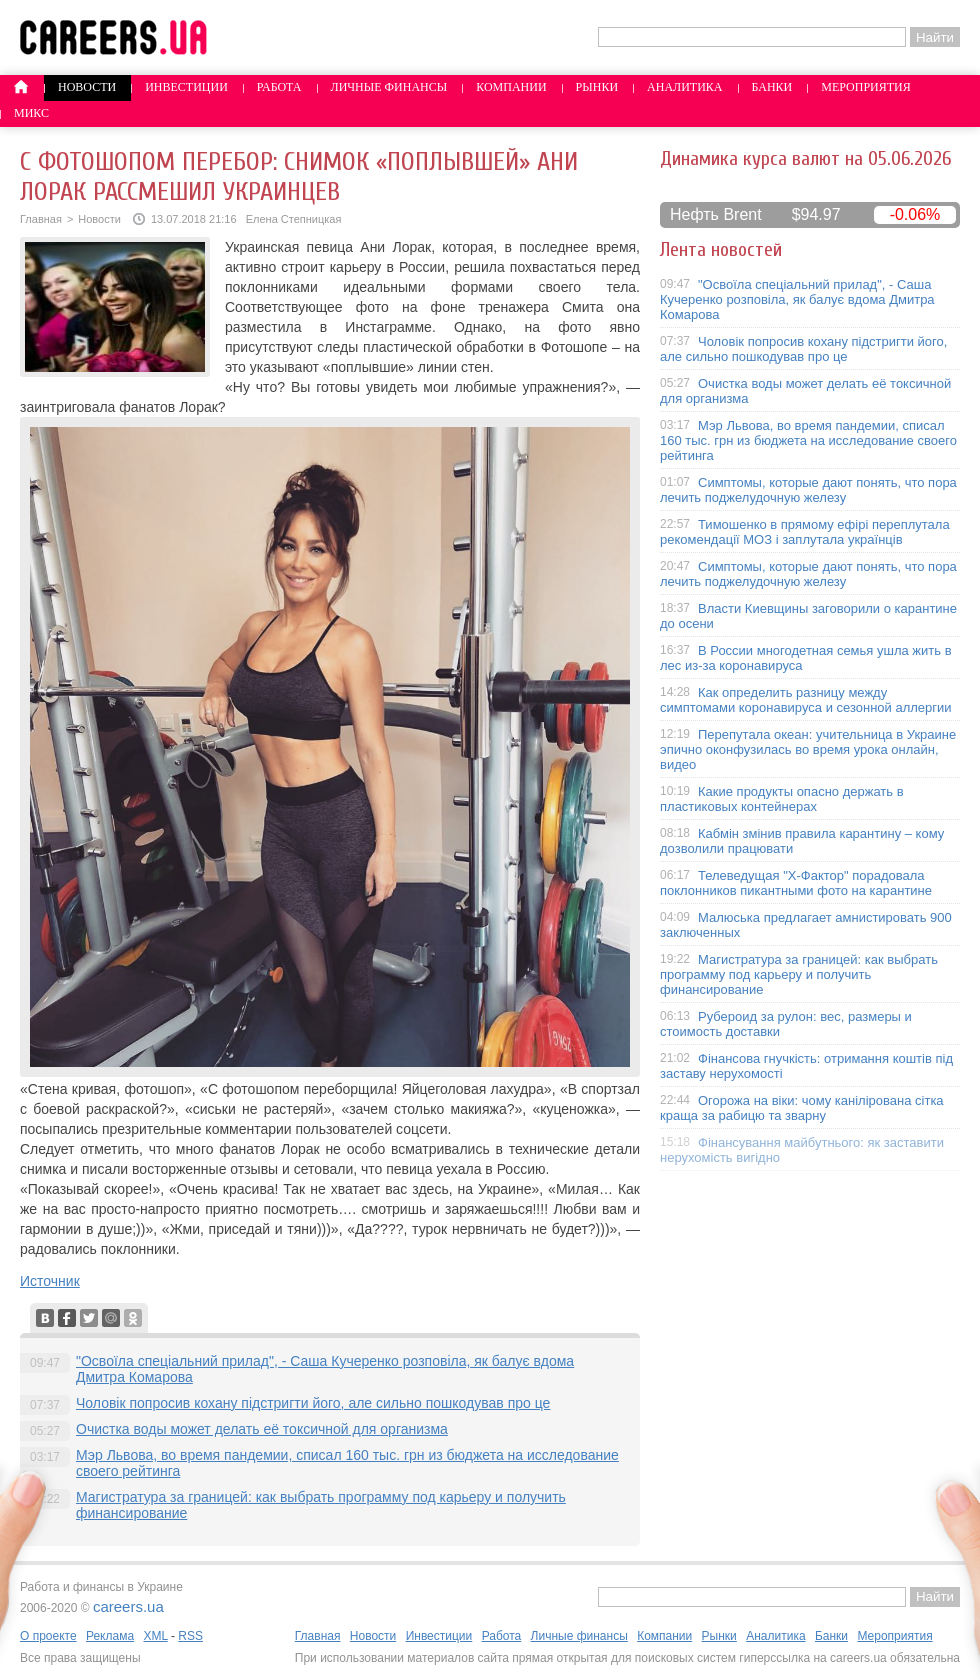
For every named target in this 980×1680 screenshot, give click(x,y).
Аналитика (684, 87)
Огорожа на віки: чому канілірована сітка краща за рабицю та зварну (802, 1108)
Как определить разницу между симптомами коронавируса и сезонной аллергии (806, 700)
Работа (279, 87)
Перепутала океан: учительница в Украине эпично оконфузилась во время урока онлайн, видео (808, 749)
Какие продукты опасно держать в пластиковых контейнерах (782, 799)
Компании (511, 87)
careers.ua (128, 1606)
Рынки (597, 87)
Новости (87, 87)
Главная (41, 219)
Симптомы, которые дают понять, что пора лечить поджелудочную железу (808, 490)
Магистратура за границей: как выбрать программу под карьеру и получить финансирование (799, 974)
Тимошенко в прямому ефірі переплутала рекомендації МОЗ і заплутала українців (805, 532)
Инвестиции (186, 87)
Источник (50, 1281)
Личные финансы (389, 87)
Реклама (110, 1636)
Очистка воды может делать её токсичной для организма (262, 1429)
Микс (31, 113)
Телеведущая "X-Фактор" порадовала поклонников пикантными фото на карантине (796, 883)
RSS (190, 1636)
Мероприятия (866, 87)
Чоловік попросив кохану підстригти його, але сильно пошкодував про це (313, 1403)
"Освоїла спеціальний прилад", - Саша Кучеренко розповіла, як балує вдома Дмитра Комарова (797, 299)
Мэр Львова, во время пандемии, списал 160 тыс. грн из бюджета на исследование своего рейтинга (808, 440)
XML (155, 1636)
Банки (772, 87)
